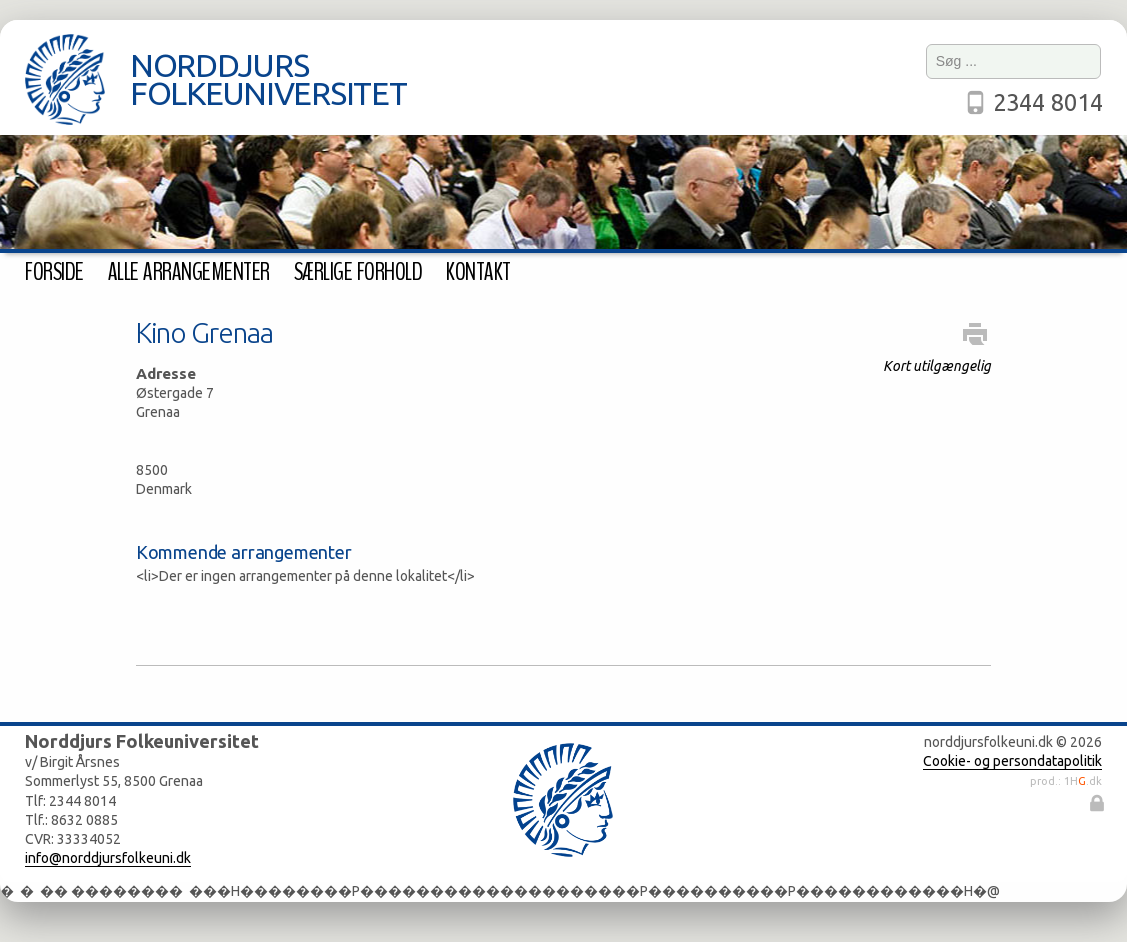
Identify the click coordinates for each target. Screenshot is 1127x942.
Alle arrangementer (189, 272)
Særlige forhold (358, 272)
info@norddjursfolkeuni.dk (108, 858)
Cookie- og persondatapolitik (1012, 761)
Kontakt (478, 272)
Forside (54, 272)
